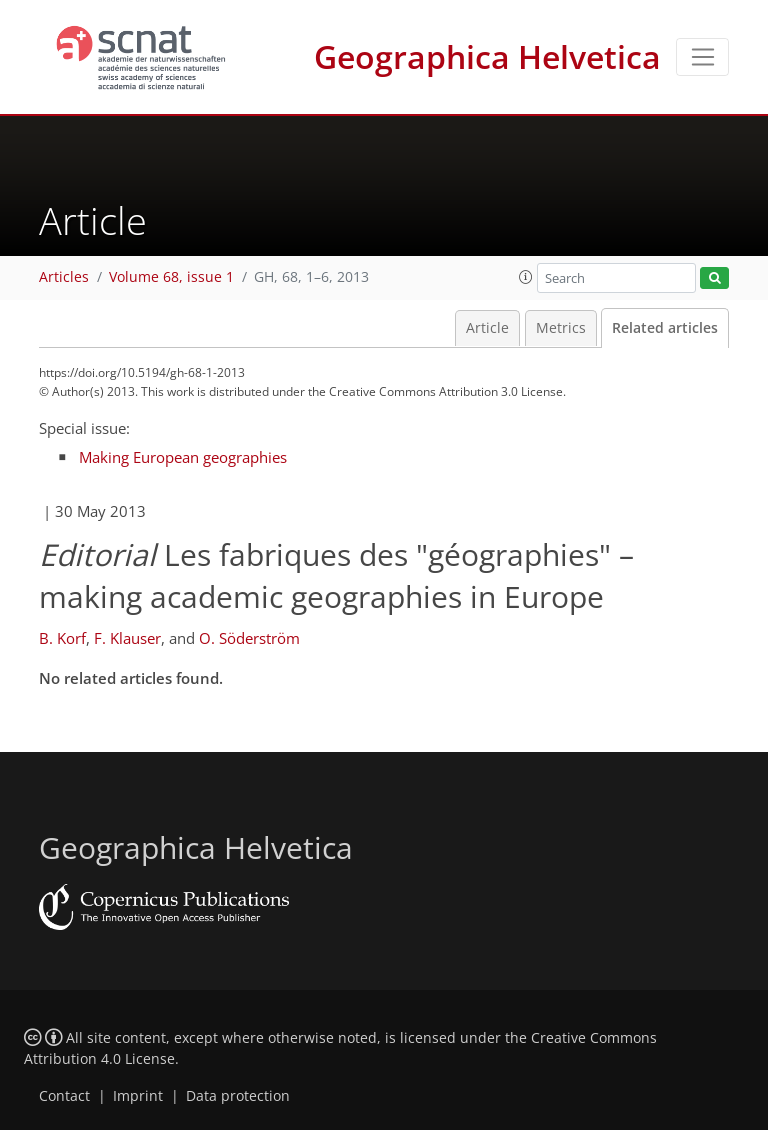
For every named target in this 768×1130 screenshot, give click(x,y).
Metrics (561, 328)
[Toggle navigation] (702, 57)
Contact (64, 1096)
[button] (526, 277)
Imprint (138, 1096)
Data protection (238, 1096)
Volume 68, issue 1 (171, 277)
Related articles (665, 328)
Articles (64, 277)
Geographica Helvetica (487, 56)
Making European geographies (183, 457)
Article (487, 328)
